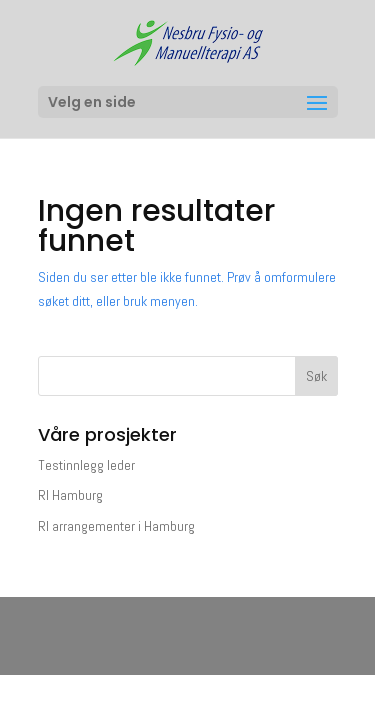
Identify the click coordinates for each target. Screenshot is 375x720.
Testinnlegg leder (86, 465)
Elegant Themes (185, 623)
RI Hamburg (70, 495)
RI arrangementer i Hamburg (116, 526)
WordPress (187, 647)
